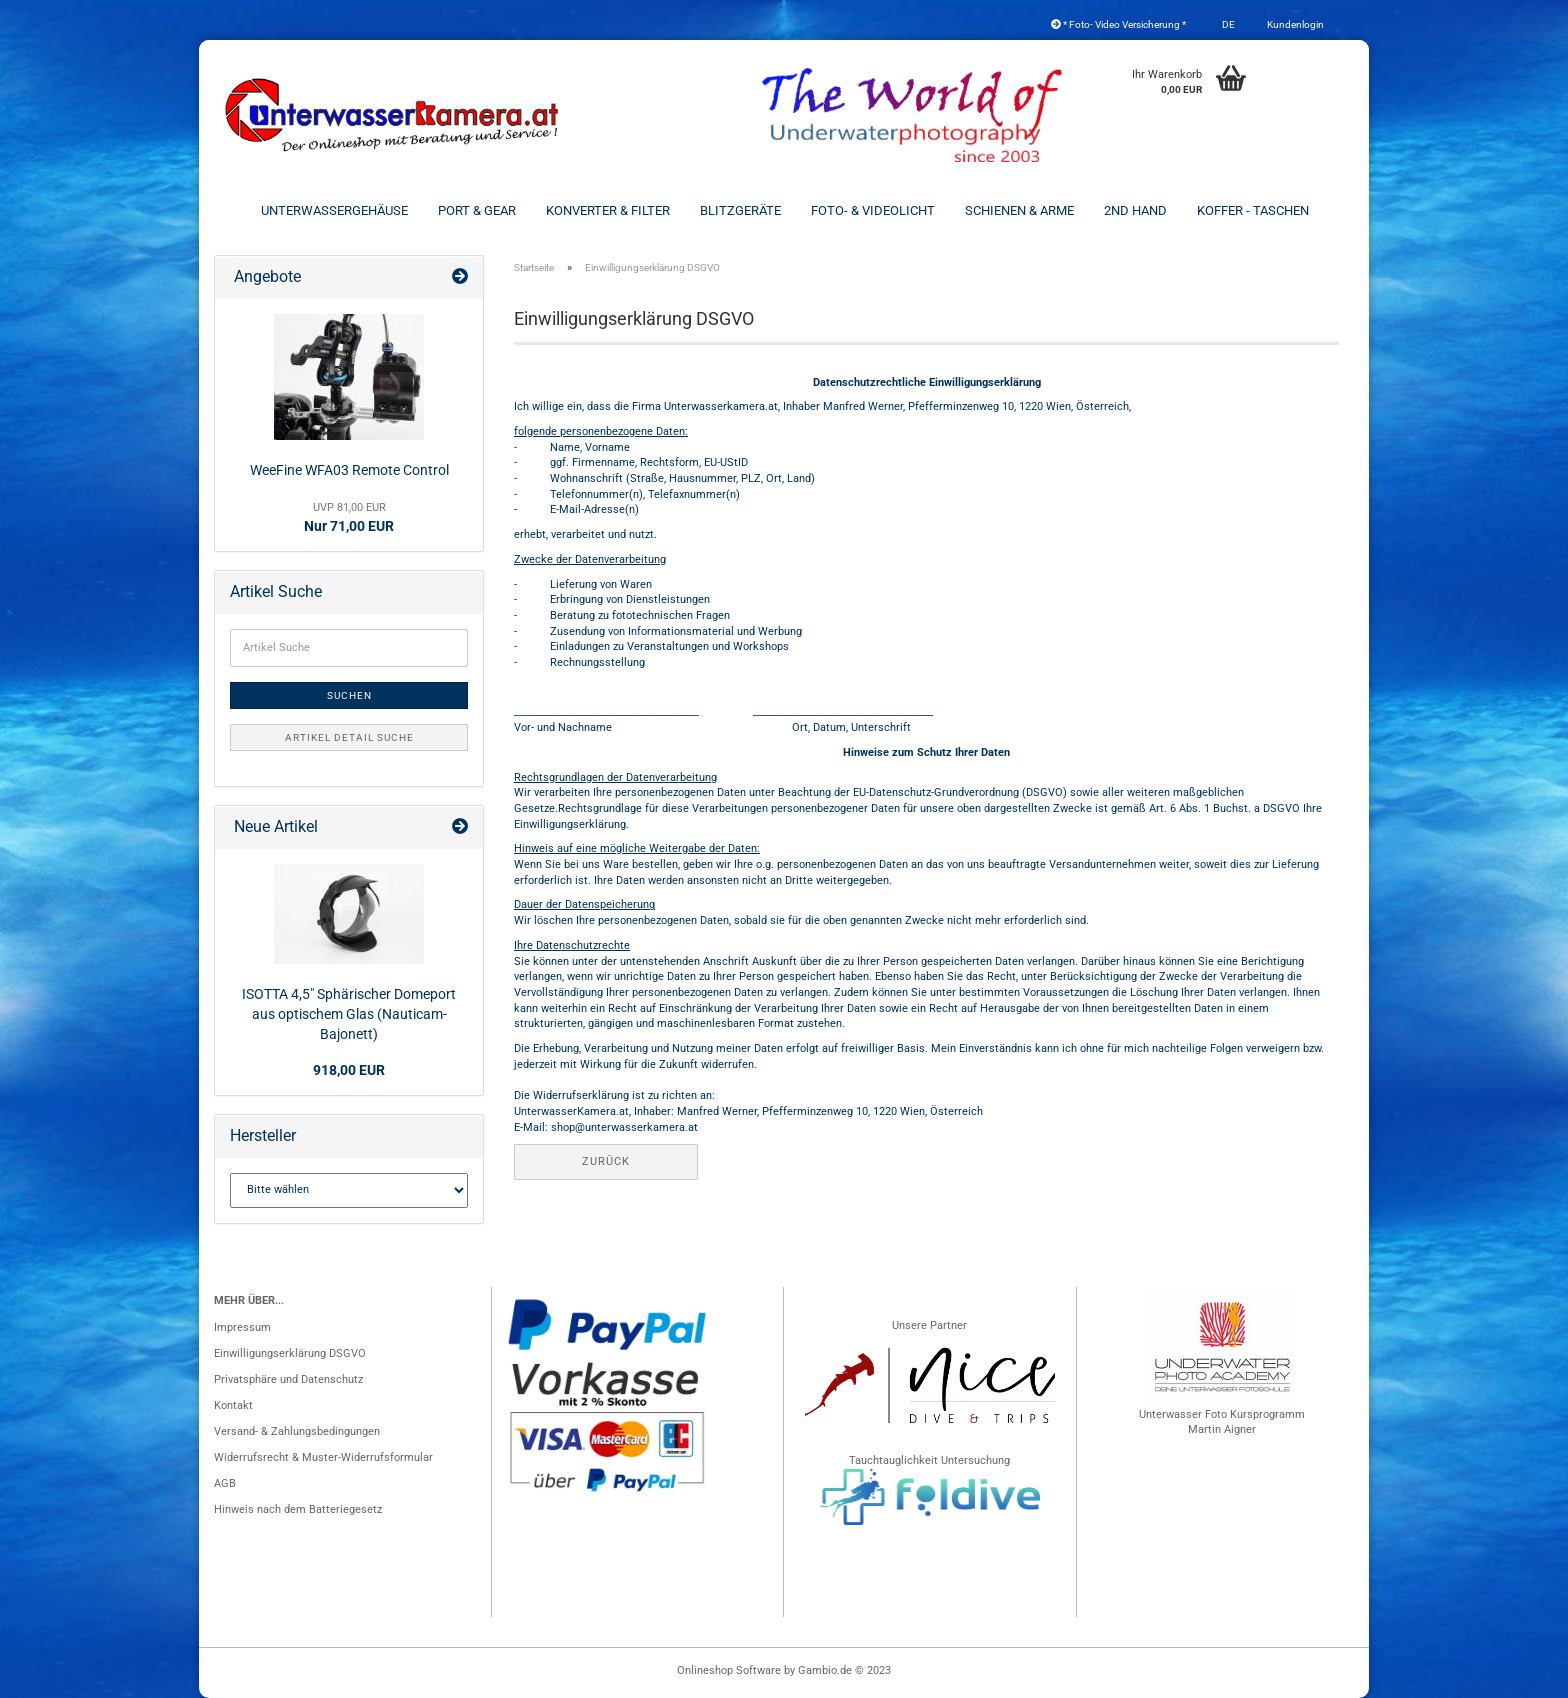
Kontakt (233, 1405)
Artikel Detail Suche (349, 737)
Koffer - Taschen (1253, 210)
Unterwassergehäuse (334, 210)
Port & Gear (477, 210)
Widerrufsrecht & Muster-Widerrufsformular (323, 1457)
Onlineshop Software (729, 1670)
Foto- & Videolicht (873, 210)
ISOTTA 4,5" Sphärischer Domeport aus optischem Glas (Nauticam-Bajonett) (349, 1014)
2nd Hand (1135, 210)
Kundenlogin (1294, 24)
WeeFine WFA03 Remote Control (349, 470)
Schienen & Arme (1019, 210)
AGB (225, 1483)
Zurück (606, 1161)
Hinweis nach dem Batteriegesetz (298, 1509)
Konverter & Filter (608, 210)
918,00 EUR (349, 1070)
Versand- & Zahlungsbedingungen (297, 1431)
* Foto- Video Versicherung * (1118, 24)
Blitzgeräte (740, 210)
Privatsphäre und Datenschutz (288, 1379)
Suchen (349, 695)
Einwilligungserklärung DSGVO (290, 1353)
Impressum (242, 1327)
